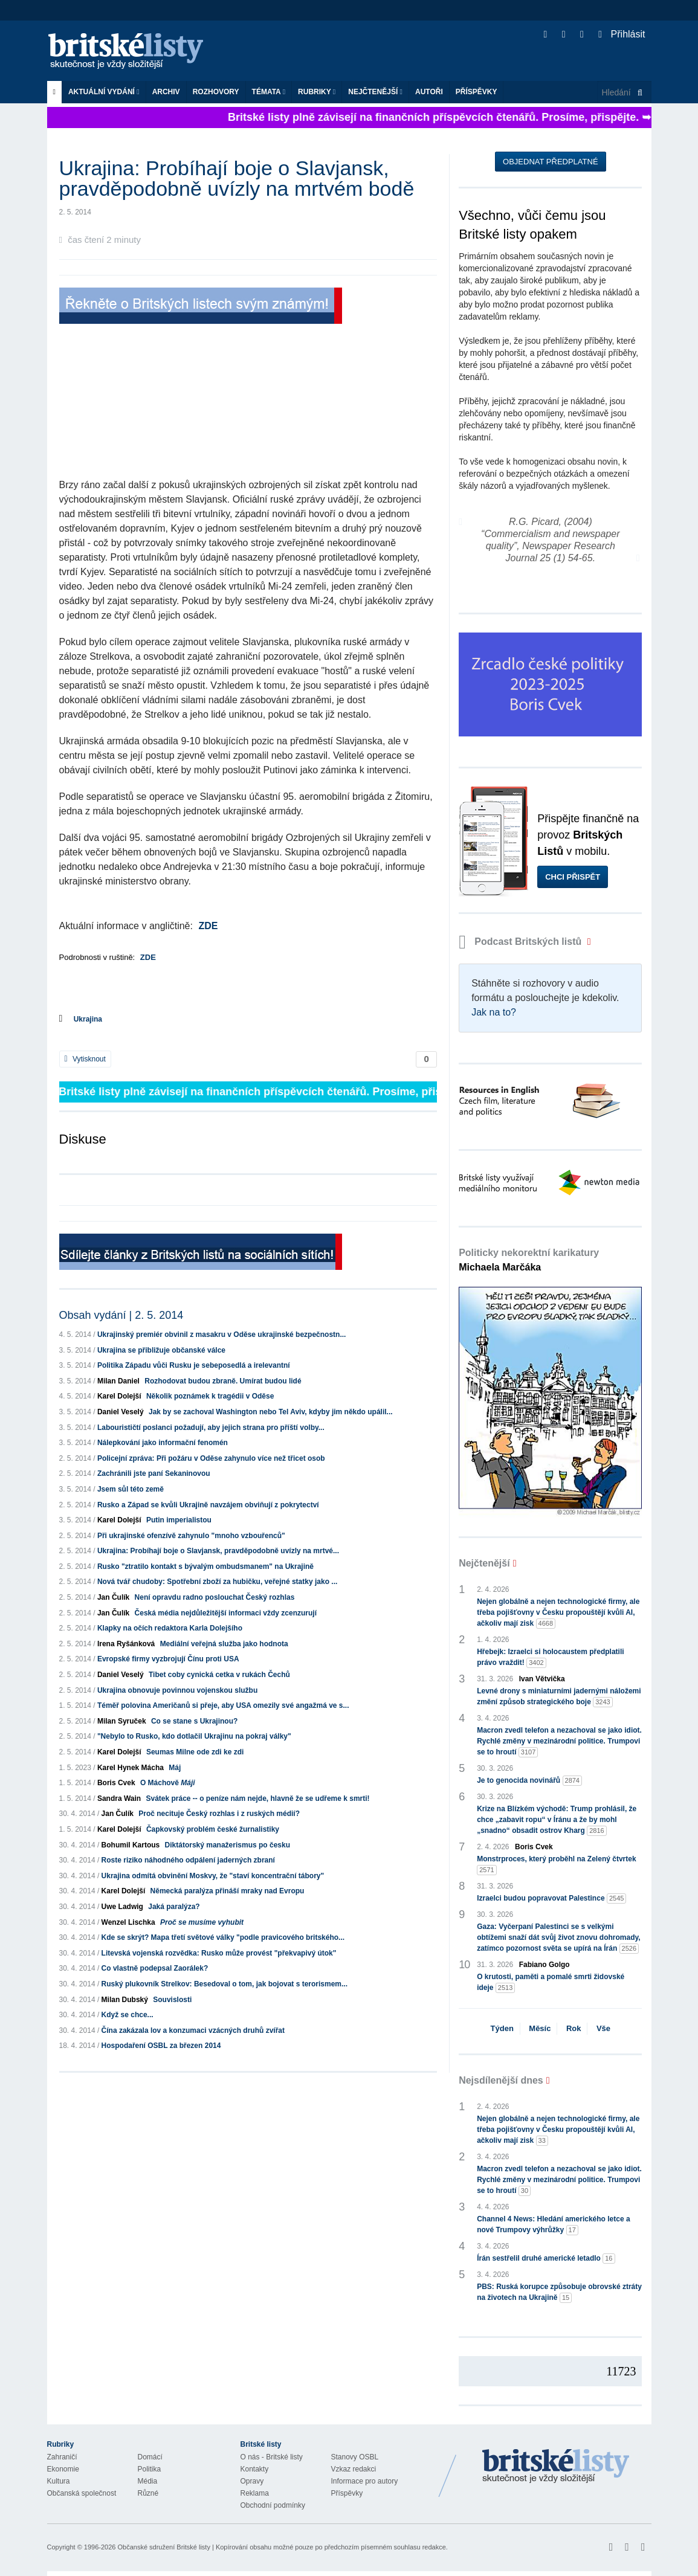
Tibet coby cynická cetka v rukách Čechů (219, 1674)
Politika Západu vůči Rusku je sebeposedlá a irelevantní (193, 1365)
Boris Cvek (116, 1783)
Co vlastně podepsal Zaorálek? (155, 1968)
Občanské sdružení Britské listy (163, 2547)
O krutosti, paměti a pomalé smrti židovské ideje (550, 1982)
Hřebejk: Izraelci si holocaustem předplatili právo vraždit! (550, 1657)
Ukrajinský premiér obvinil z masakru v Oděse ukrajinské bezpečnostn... (221, 1334)
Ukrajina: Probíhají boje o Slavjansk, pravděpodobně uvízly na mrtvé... (218, 1551)
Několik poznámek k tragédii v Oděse (210, 1396)
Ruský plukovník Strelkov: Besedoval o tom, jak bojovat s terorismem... (224, 1984)
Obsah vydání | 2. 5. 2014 (121, 1315)
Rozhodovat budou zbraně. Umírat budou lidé (222, 1381)
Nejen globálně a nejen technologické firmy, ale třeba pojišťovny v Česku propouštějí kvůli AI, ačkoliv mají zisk (558, 1613)
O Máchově (167, 1783)
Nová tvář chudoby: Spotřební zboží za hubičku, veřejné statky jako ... (217, 1581)
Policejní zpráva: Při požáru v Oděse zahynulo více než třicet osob (211, 1458)
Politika (149, 2469)
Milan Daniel (118, 1381)
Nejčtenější (375, 92)
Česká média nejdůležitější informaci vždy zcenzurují (226, 1613)
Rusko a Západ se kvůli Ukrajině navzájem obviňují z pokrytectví (208, 1505)
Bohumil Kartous (131, 1845)
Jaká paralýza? (173, 1906)
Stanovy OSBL (355, 2457)
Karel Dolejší (119, 1396)
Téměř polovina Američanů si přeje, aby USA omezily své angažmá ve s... (223, 1705)
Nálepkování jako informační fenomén (162, 1442)
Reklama (255, 2493)
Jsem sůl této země (130, 1489)
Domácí (150, 2457)
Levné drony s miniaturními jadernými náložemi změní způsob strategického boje (559, 1697)
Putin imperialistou (179, 1520)
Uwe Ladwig (122, 1906)
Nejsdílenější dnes (501, 2080)
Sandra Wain (119, 1798)
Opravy (252, 2481)
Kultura (58, 2481)
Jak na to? (493, 1012)
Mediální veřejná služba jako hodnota (224, 1644)
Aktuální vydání (104, 92)
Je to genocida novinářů (529, 1781)
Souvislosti (172, 1999)
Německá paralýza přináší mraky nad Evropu (227, 1891)
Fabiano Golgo (544, 1964)
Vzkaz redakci (353, 2469)
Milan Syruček (121, 1721)
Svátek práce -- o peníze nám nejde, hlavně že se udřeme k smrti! (257, 1798)
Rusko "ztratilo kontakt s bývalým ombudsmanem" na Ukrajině (205, 1566)
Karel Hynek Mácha (130, 1767)
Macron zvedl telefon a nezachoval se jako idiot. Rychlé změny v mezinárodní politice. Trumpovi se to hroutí (559, 1741)
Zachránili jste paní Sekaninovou (153, 1473)
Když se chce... (127, 2015)
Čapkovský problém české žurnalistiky (212, 1829)
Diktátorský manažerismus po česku (227, 1845)
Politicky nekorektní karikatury (529, 1260)
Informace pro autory (364, 2481)
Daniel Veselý (120, 1412)
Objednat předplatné (550, 161)
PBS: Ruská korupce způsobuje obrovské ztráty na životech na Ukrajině (559, 2292)
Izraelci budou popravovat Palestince (551, 1898)
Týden (502, 2028)
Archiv (166, 92)
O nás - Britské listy (272, 2457)
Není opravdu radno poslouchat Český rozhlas (215, 1597)
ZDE (208, 926)
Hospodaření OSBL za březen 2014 (161, 2045)
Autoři (429, 92)
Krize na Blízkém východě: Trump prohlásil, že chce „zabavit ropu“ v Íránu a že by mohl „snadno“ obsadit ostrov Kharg (556, 1820)
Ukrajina (88, 1019)
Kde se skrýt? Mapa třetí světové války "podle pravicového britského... (223, 1937)
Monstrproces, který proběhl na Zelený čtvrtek (556, 1865)
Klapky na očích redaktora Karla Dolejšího (169, 1628)
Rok (573, 2028)
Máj (175, 1767)
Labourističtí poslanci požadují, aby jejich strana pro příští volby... (211, 1427)
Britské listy (131, 52)
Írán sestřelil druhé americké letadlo (546, 2258)
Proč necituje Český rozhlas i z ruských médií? (219, 1813)
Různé (148, 2493)
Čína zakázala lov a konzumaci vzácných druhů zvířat (193, 2030)
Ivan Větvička (542, 1679)
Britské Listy (556, 2467)
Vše (603, 2028)
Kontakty (255, 2469)
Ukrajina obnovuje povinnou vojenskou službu (177, 1690)
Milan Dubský (125, 1999)
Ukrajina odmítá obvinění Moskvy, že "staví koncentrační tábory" (213, 1876)
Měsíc (540, 2028)
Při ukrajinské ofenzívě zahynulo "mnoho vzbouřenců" (191, 1535)
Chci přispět (572, 876)
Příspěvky (476, 92)
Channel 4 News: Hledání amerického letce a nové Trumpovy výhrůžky (553, 2225)
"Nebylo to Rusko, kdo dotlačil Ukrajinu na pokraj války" (194, 1736)
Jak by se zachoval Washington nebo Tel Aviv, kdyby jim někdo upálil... (271, 1412)
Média (148, 2481)
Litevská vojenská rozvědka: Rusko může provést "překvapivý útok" (219, 1953)
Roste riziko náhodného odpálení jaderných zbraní (188, 1860)
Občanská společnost (82, 2493)
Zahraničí (62, 2457)
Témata (269, 92)
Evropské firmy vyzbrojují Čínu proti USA (168, 1659)
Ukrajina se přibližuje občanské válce (161, 1350)
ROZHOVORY (216, 92)
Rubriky (316, 92)
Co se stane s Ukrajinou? (194, 1721)
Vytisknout (85, 1059)
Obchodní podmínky (273, 2505)
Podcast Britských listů (521, 941)
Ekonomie (63, 2469)
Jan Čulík (113, 1597)
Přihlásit (621, 34)
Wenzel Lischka (128, 1922)
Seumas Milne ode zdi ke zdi (195, 1752)
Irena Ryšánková (126, 1644)
